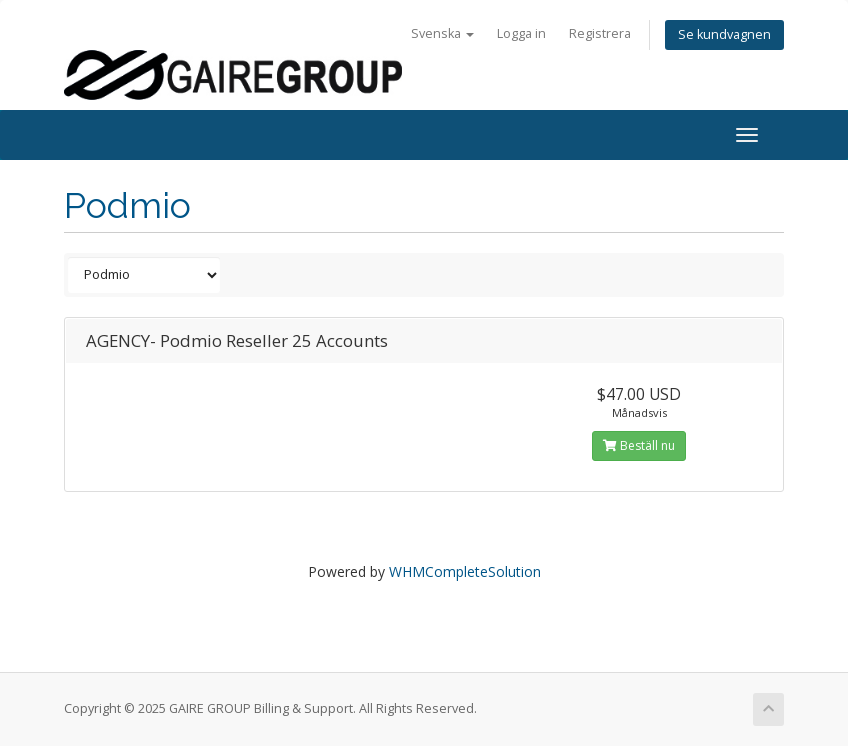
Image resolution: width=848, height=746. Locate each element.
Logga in (521, 33)
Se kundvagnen (724, 34)
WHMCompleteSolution (465, 571)
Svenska (442, 33)
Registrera (600, 33)
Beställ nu (639, 445)
